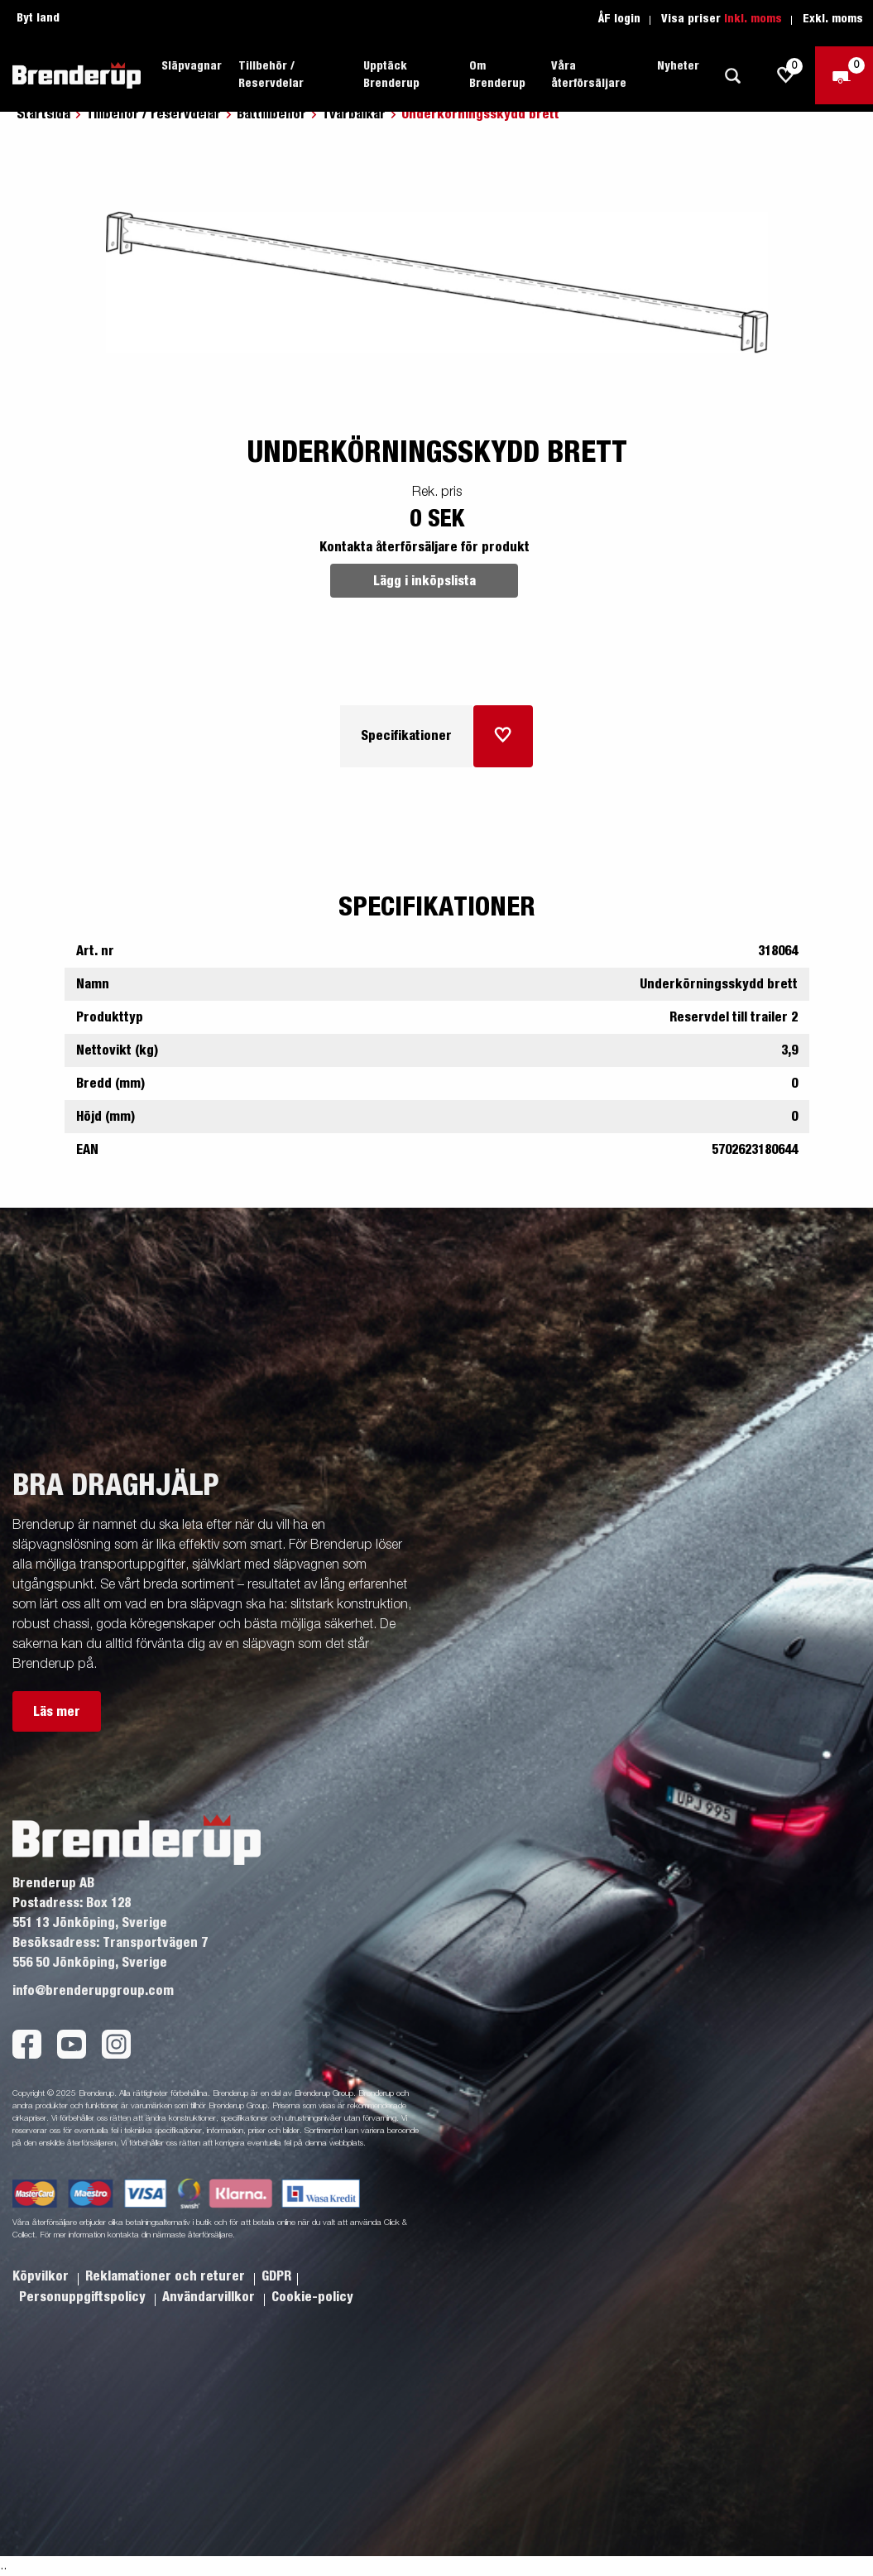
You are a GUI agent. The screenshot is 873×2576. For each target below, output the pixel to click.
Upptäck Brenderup (391, 74)
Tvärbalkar (354, 114)
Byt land (38, 18)
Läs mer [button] (56, 1711)
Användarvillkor (210, 2297)
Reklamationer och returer (166, 2276)
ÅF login (619, 19)
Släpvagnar (191, 66)
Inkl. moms (753, 19)
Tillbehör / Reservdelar (271, 74)
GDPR (276, 2276)
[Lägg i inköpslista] (503, 736)
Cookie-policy (312, 2297)
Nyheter (678, 66)
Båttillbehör (271, 114)
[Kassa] (844, 75)
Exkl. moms (833, 19)
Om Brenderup (497, 74)
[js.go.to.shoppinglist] (786, 75)
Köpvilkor (42, 2276)
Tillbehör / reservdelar (153, 114)
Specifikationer (406, 736)
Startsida (43, 114)
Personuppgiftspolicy (84, 2297)
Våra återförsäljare (588, 74)
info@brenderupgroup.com (93, 1990)
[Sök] (732, 76)
